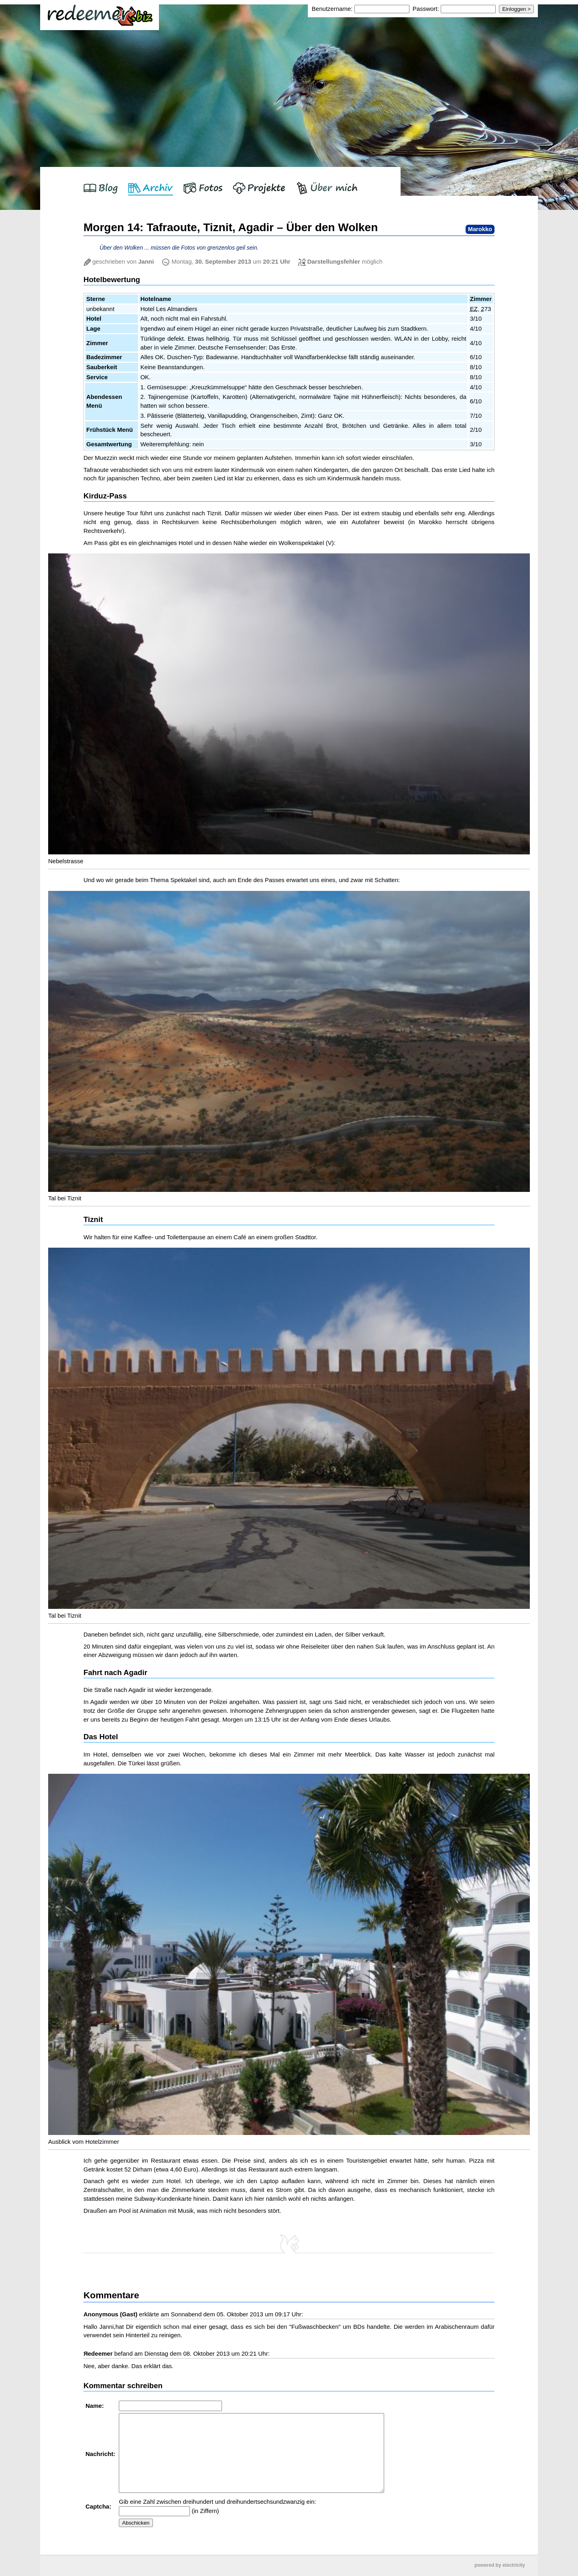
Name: (95, 2405)
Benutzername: (333, 8)
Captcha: (99, 2506)
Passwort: (426, 8)
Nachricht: (101, 2453)
